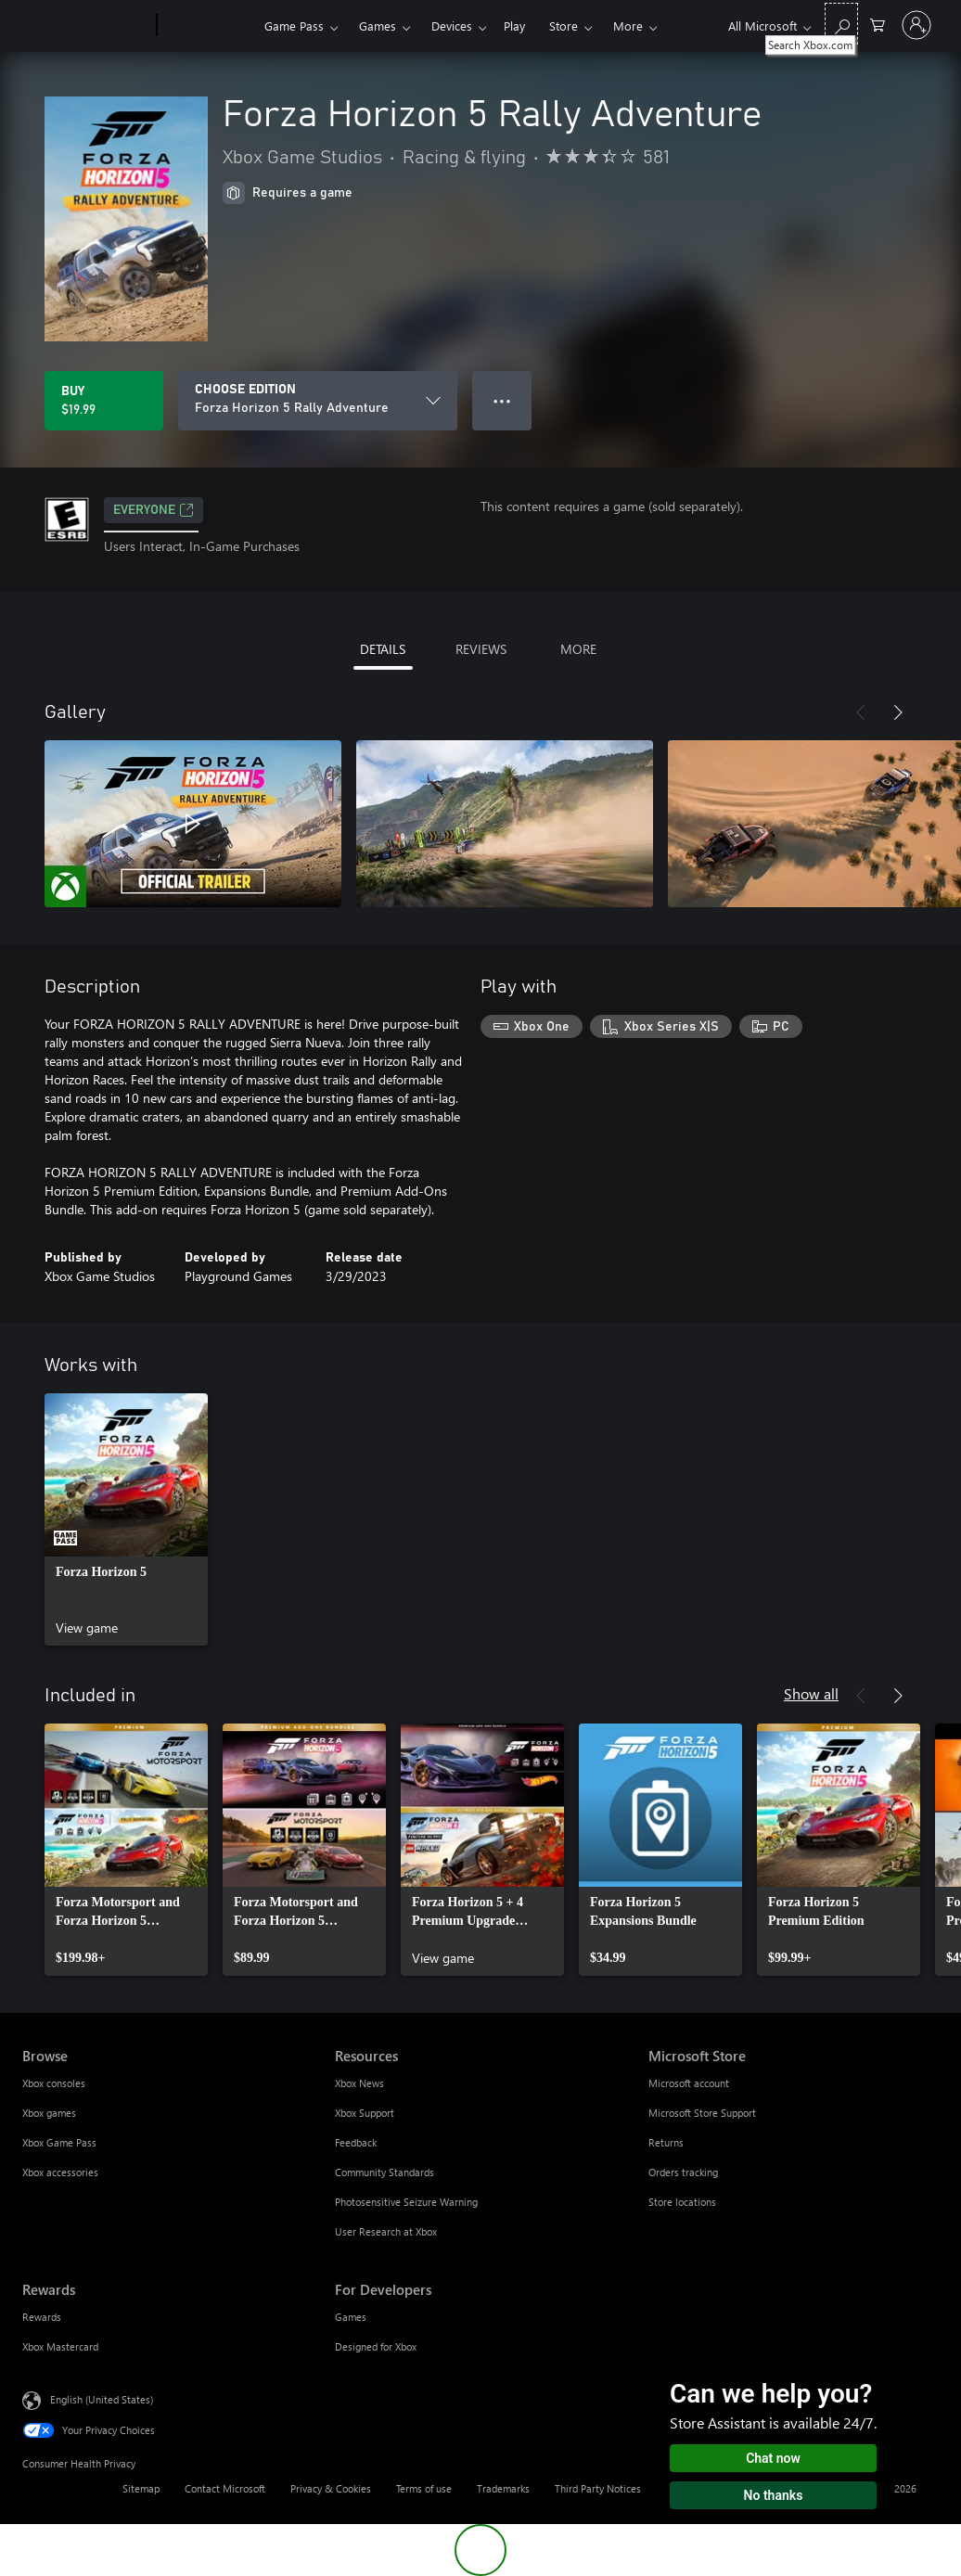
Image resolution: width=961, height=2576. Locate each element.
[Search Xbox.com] (841, 24)
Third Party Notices (598, 2488)
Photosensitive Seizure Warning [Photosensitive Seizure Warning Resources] (406, 2202)
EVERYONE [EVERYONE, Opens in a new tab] (153, 510)
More (628, 25)
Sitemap (141, 2488)
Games (377, 25)
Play (514, 25)
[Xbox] (208, 26)
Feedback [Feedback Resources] (356, 2142)
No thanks (773, 2495)
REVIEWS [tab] (480, 649)
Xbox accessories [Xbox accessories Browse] (60, 2172)
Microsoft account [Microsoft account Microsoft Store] (688, 2083)
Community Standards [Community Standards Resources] (384, 2172)
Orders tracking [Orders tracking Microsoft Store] (683, 2172)
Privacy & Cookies (330, 2488)
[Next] (897, 712)
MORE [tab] (578, 649)
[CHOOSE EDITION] (317, 400)
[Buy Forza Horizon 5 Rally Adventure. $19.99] (104, 400)
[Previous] (860, 712)
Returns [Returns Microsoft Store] (666, 2142)
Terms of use (424, 2488)
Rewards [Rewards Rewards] (41, 2317)
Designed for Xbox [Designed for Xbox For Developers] (375, 2346)
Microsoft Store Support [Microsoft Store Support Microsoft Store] (702, 2113)
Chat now (773, 2458)
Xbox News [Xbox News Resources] (359, 2083)
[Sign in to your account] (916, 25)
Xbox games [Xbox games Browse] (49, 2113)
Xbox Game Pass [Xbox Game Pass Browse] (59, 2142)
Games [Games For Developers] (350, 2317)
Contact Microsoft (225, 2488)
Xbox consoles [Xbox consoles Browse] (53, 2083)
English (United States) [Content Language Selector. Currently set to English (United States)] (101, 2399)
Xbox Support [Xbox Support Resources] (364, 2113)
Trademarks (503, 2488)
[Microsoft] (85, 26)
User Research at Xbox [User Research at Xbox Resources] (386, 2231)
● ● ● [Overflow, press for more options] (502, 400)
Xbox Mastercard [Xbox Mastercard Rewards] (60, 2346)
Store (563, 25)
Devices (451, 25)
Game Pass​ (294, 25)
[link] (126, 1519)
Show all (811, 1693)
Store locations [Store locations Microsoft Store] (682, 2202)
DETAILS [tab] (382, 649)
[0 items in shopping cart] (877, 23)
